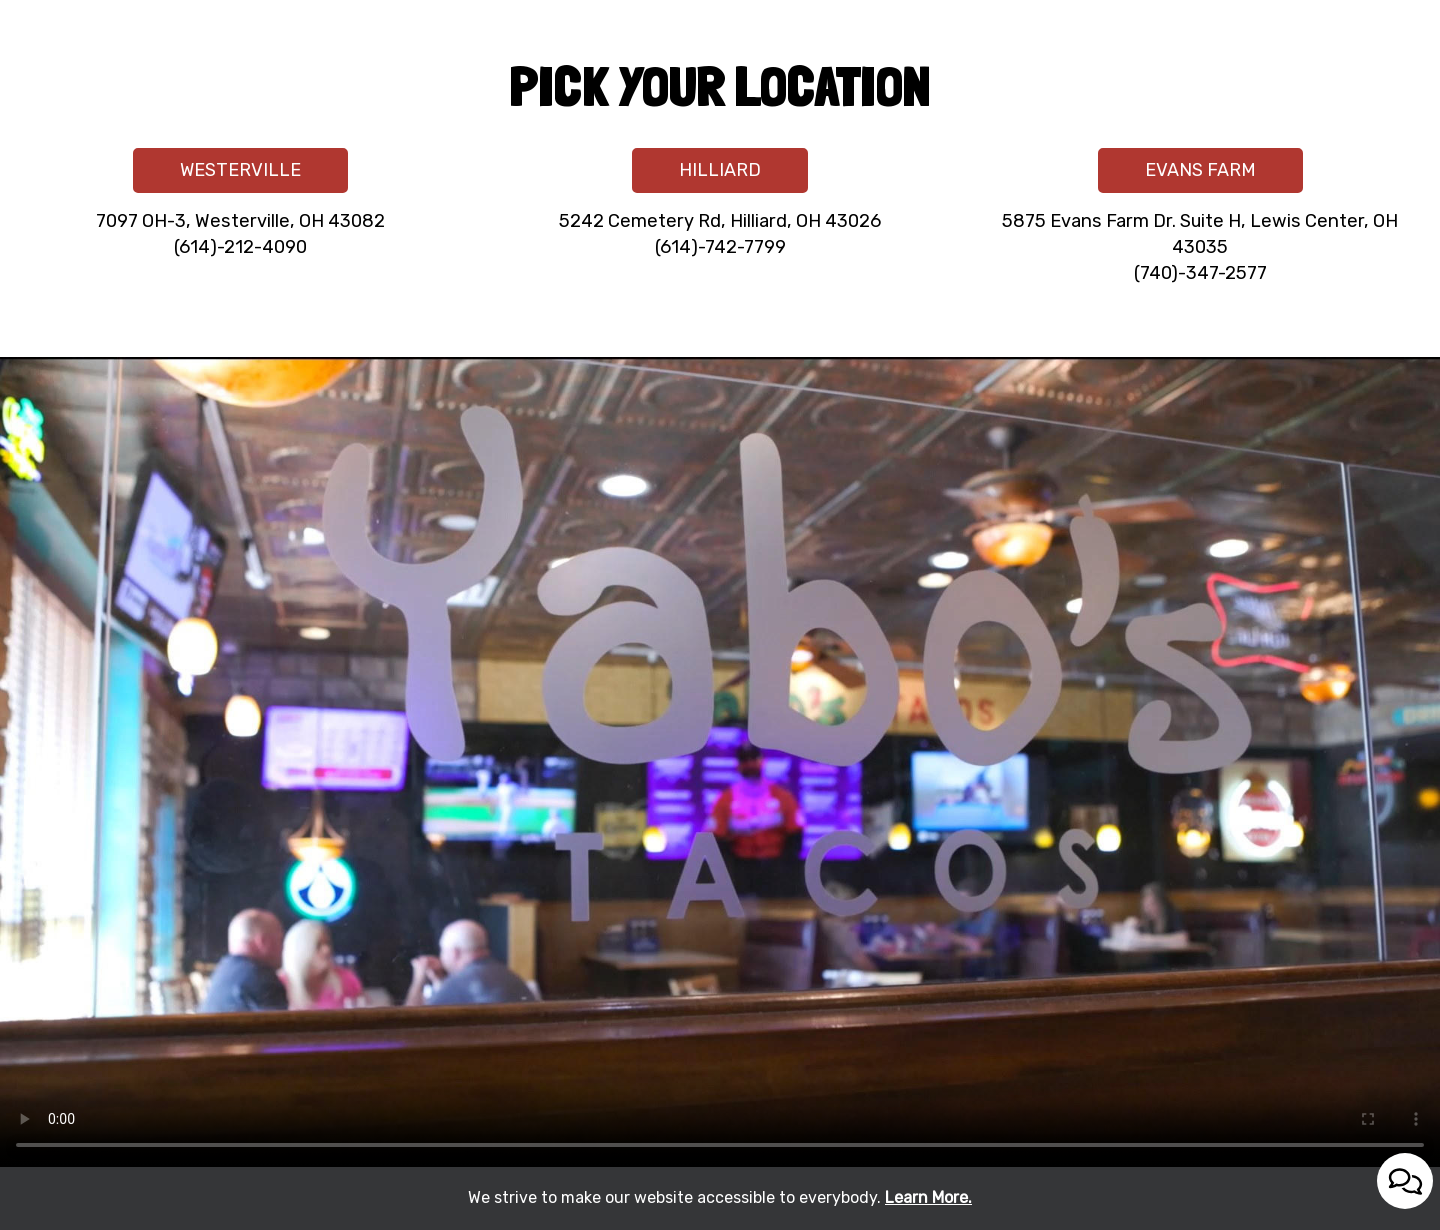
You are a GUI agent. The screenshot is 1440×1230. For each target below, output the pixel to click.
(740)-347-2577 (1200, 273)
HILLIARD (696, 175)
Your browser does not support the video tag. (720, 762)
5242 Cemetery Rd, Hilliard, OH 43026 (720, 221)
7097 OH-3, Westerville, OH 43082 (240, 221)
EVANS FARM (1177, 175)
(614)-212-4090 (240, 247)
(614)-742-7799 (720, 247)
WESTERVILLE (217, 175)
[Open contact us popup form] (1405, 1181)
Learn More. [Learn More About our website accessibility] (928, 1197)
